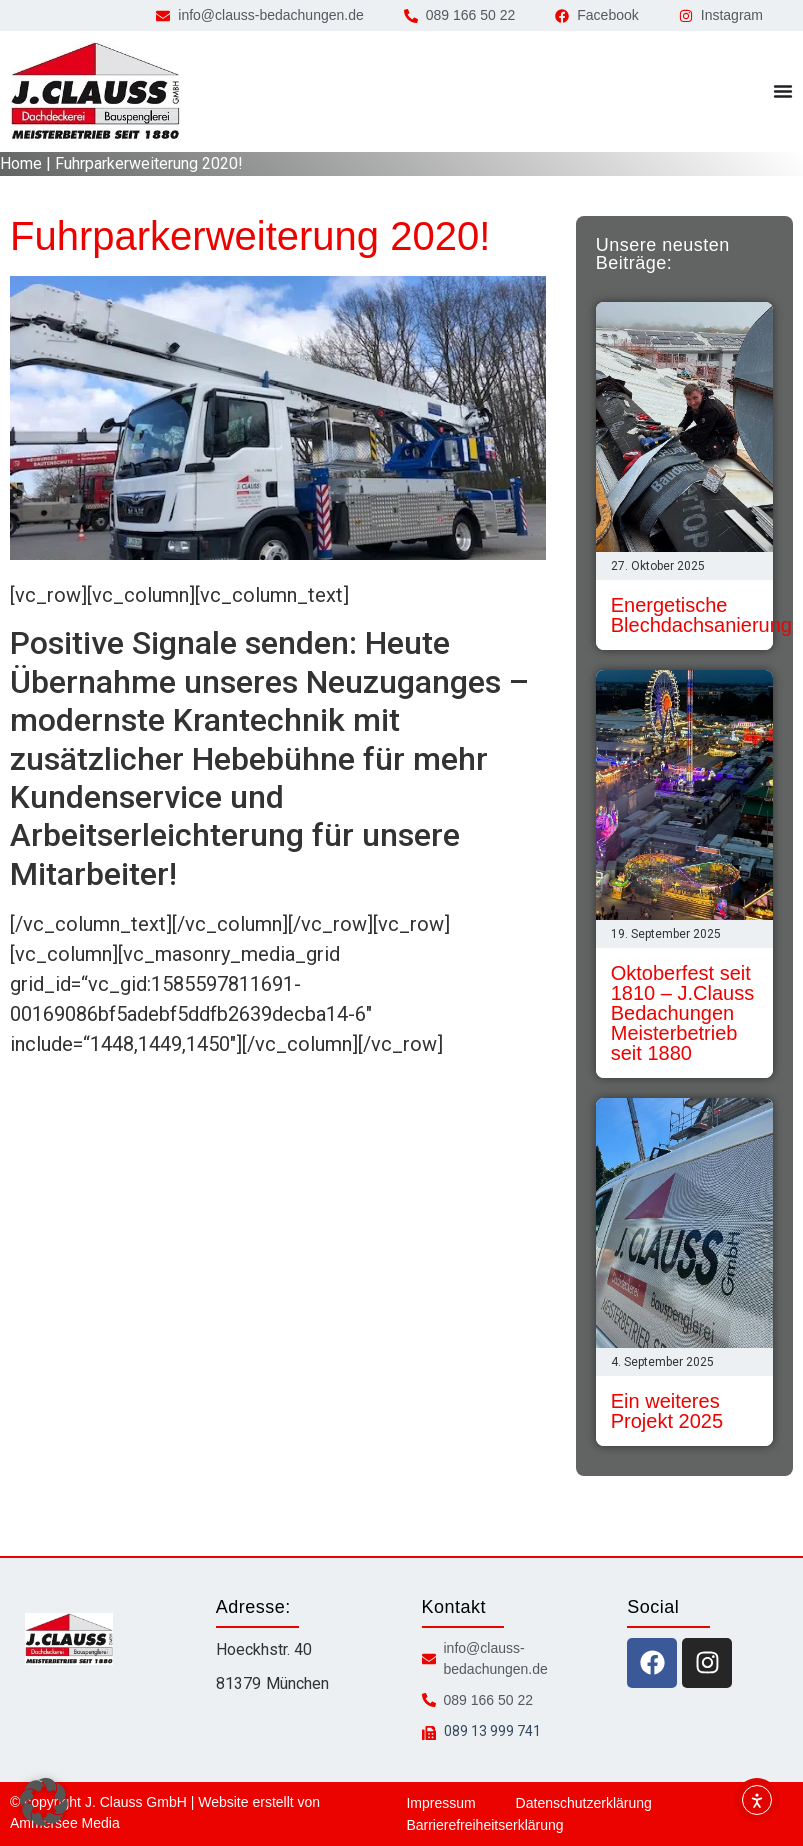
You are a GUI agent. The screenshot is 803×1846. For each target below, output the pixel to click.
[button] (44, 1802)
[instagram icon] (707, 1663)
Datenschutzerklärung (584, 1803)
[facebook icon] (652, 1663)
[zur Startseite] (95, 91)
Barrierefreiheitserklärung (484, 1825)
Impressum (440, 1803)
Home (21, 163)
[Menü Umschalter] (783, 91)
